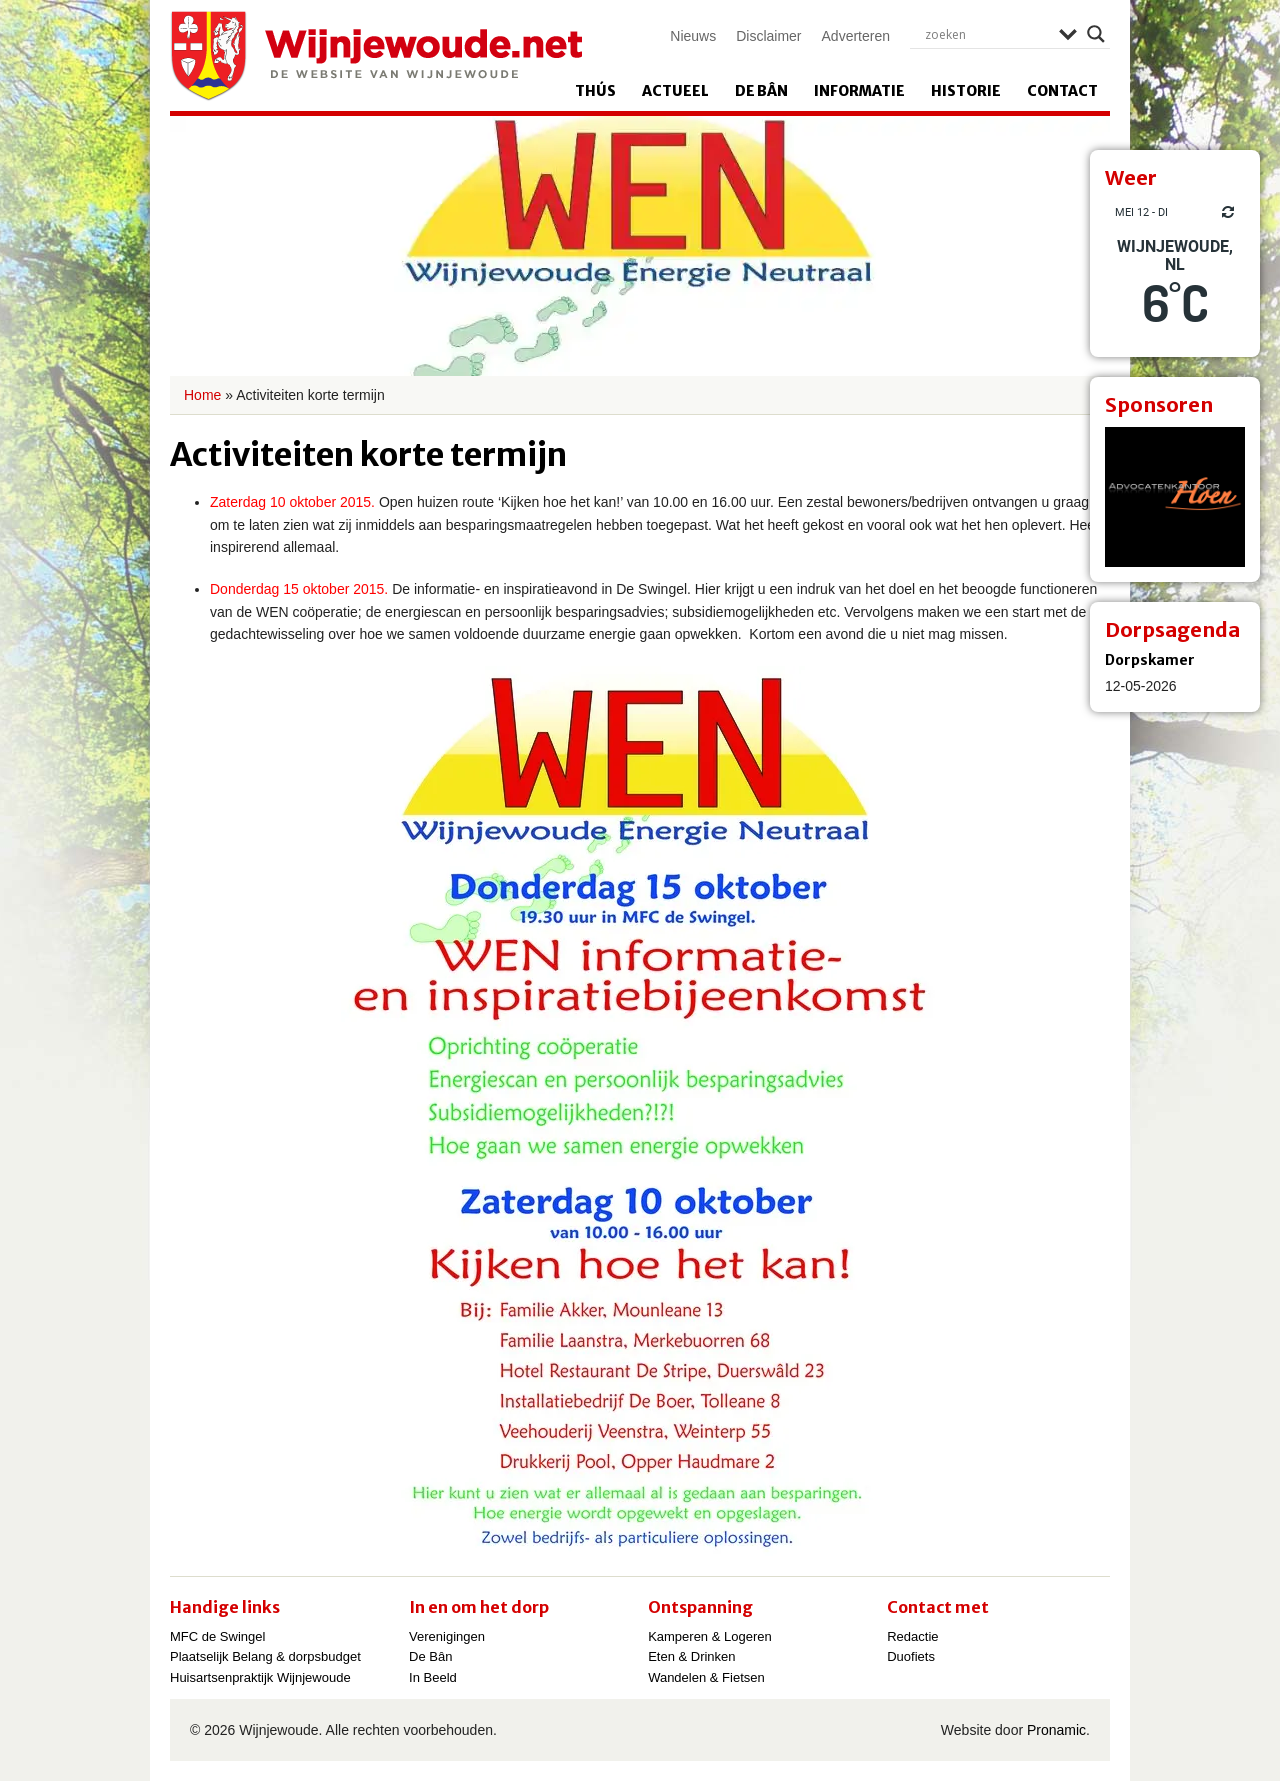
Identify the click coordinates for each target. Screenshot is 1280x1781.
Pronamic (1056, 1730)
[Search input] (987, 34)
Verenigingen (447, 1636)
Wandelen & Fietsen (706, 1677)
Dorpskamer (1150, 660)
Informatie (859, 91)
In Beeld (433, 1677)
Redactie (912, 1636)
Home (202, 395)
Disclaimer (768, 36)
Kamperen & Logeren (710, 1636)
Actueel (675, 91)
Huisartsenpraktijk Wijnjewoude (260, 1677)
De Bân (761, 91)
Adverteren (856, 36)
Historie (966, 91)
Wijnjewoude (376, 56)
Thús (595, 91)
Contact (1062, 91)
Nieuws (693, 36)
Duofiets (911, 1656)
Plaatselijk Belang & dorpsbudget (265, 1656)
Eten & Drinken (691, 1656)
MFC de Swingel (217, 1636)
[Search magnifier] (1096, 34)
